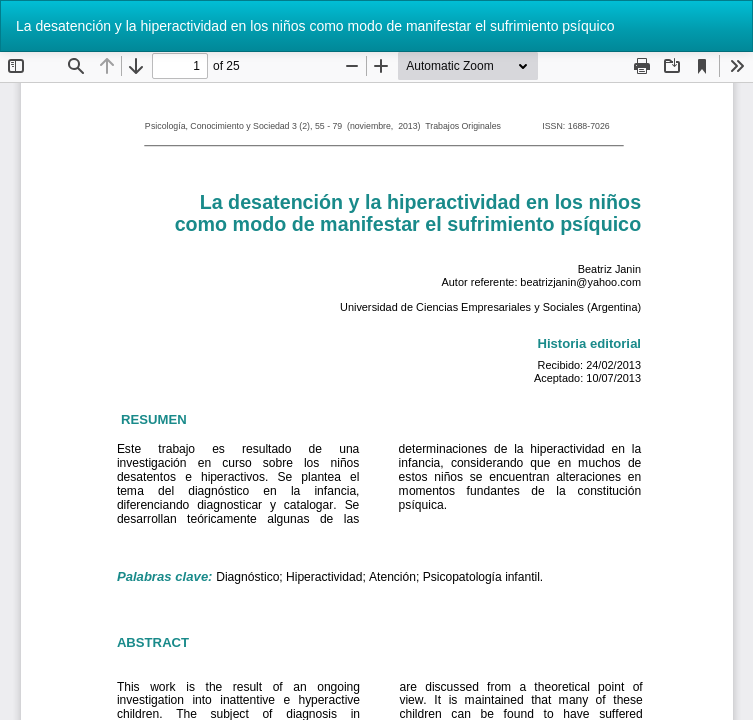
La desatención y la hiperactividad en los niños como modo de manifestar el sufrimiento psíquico (315, 26)
